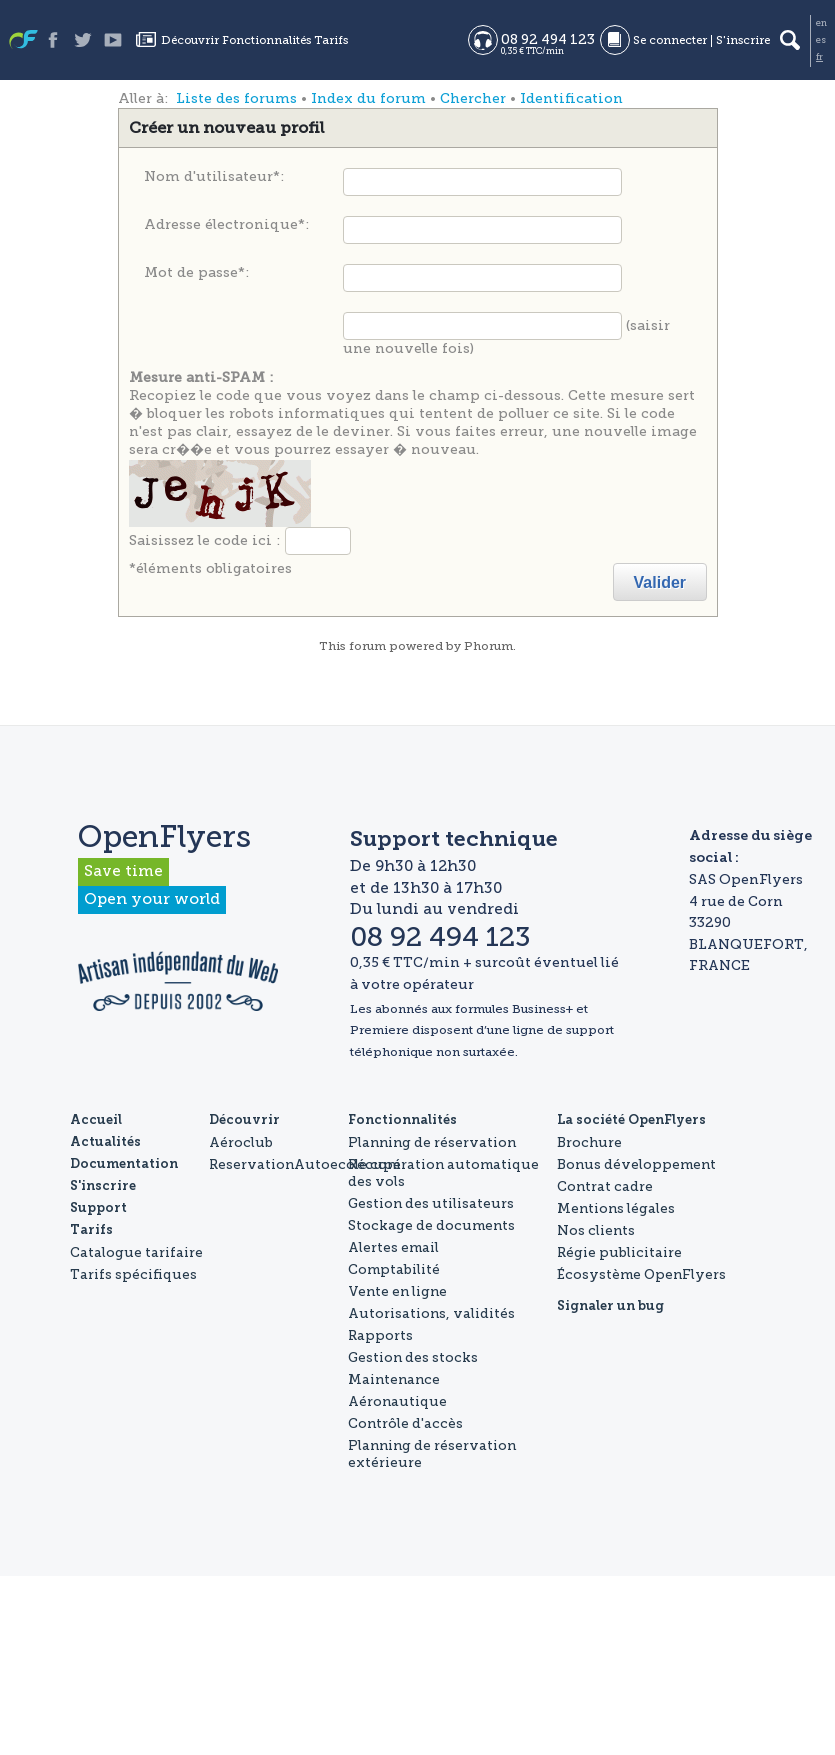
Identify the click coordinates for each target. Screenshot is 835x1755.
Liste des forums (236, 98)
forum (367, 646)
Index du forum (368, 98)
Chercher (473, 98)
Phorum (488, 646)
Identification (571, 98)
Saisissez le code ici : (204, 539)
